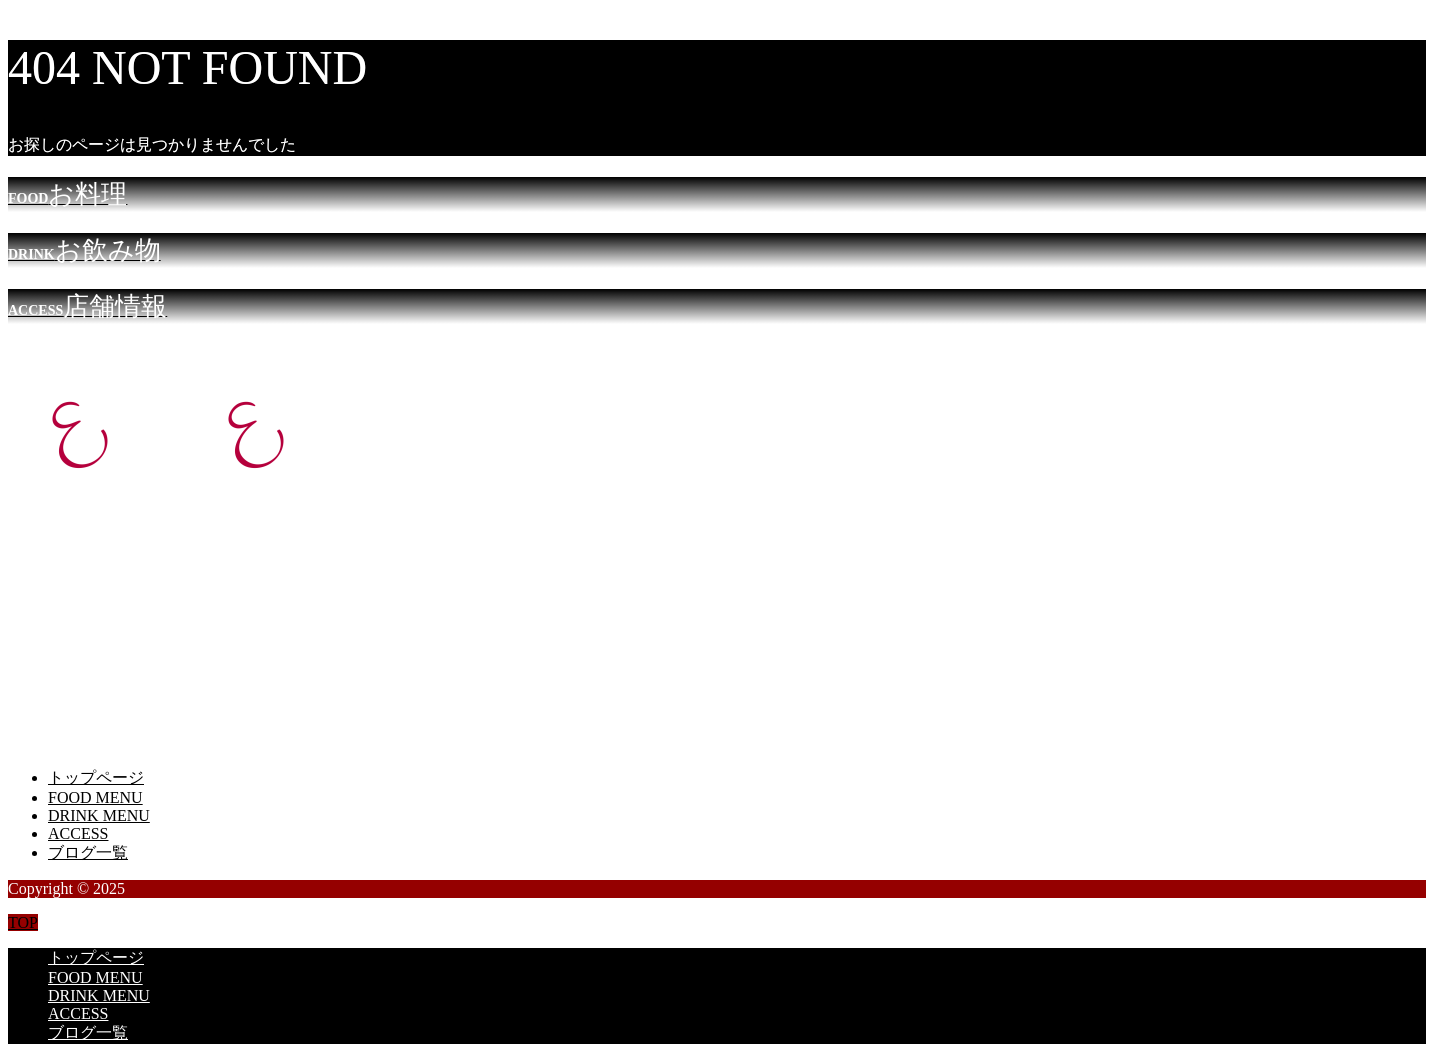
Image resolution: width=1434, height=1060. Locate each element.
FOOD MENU (95, 797)
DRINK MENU (99, 815)
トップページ (96, 777)
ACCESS (78, 833)
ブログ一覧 (88, 852)
